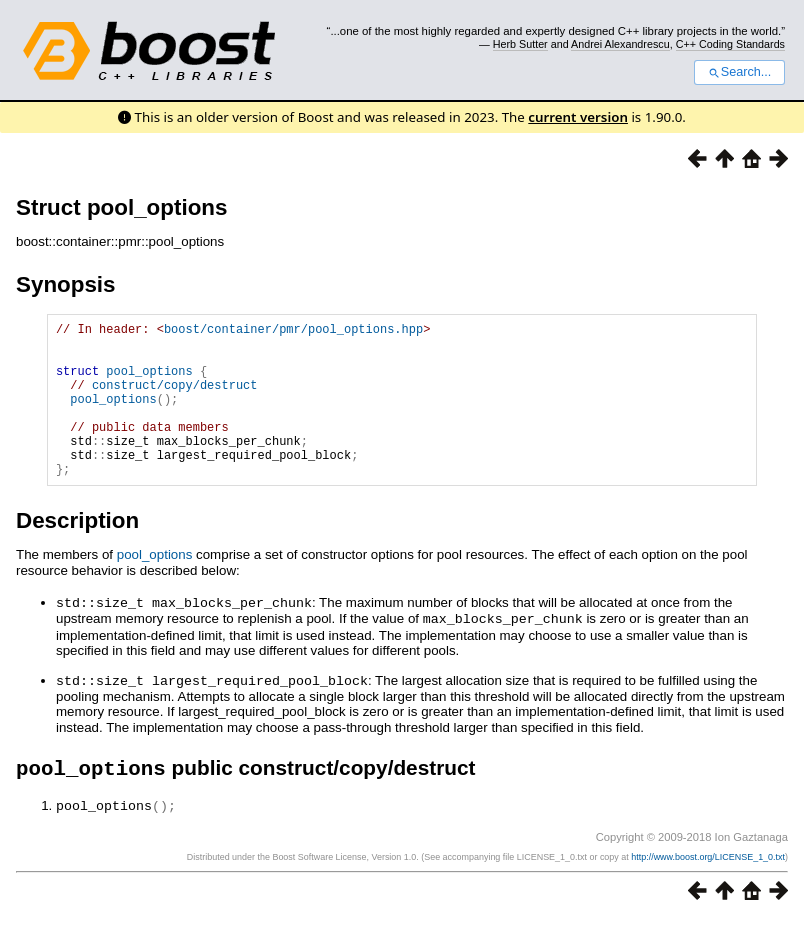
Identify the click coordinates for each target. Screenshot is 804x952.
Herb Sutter (520, 44)
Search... (739, 72)
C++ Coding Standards (730, 44)
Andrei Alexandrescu (620, 44)
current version (578, 117)
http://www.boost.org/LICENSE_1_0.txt (708, 889)
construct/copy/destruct (175, 399)
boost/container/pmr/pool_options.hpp (293, 331)
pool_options (149, 382)
